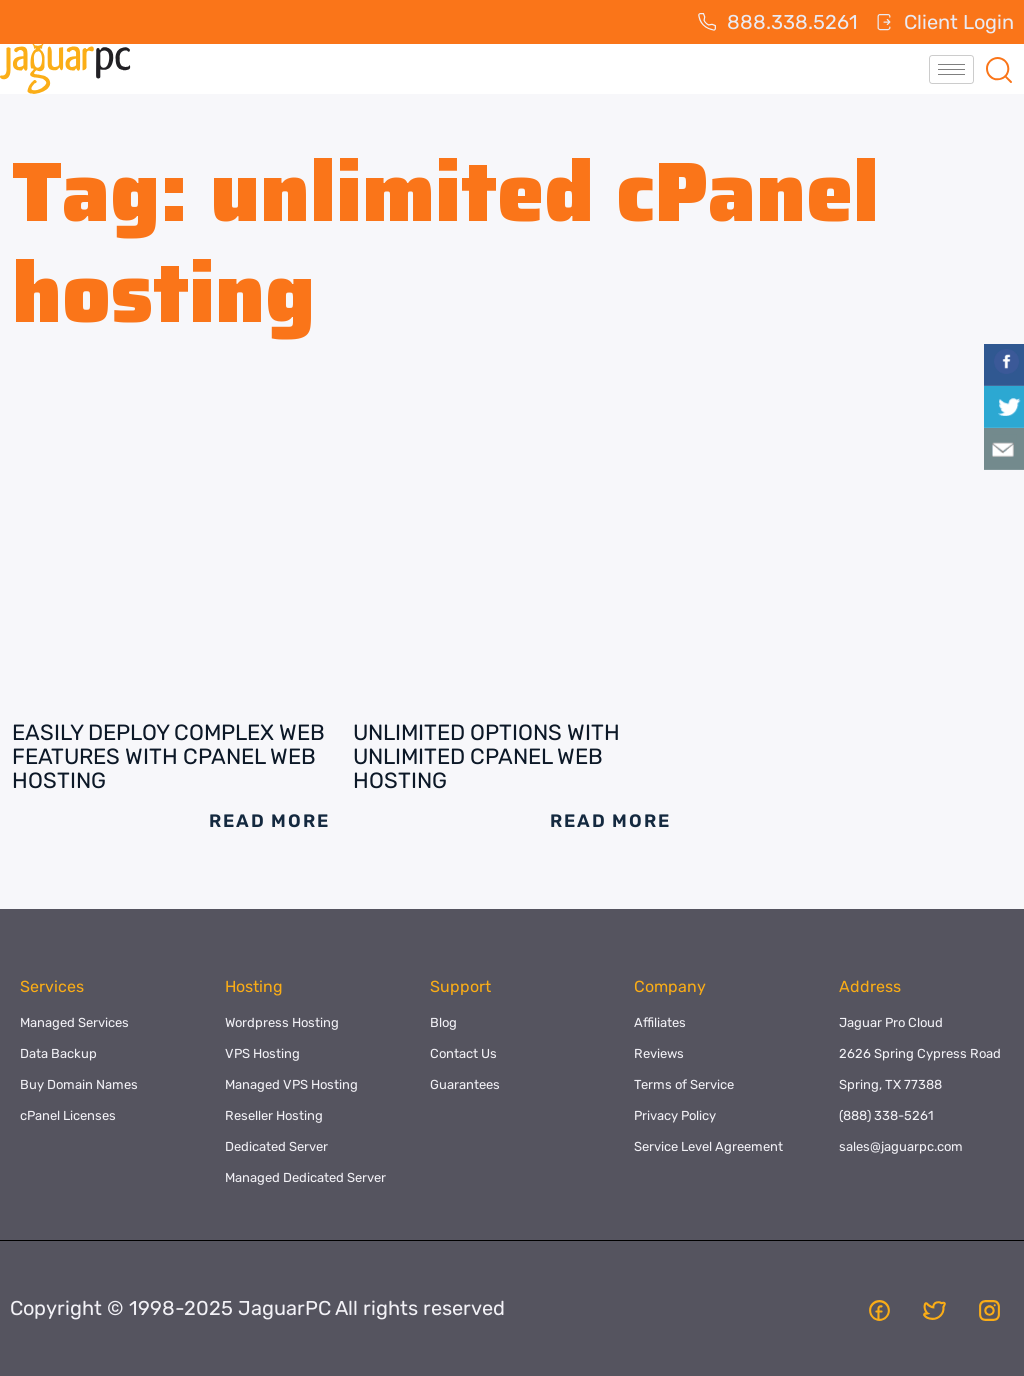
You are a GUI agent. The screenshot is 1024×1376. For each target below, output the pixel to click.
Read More (269, 821)
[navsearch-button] (999, 69)
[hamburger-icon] (951, 69)
